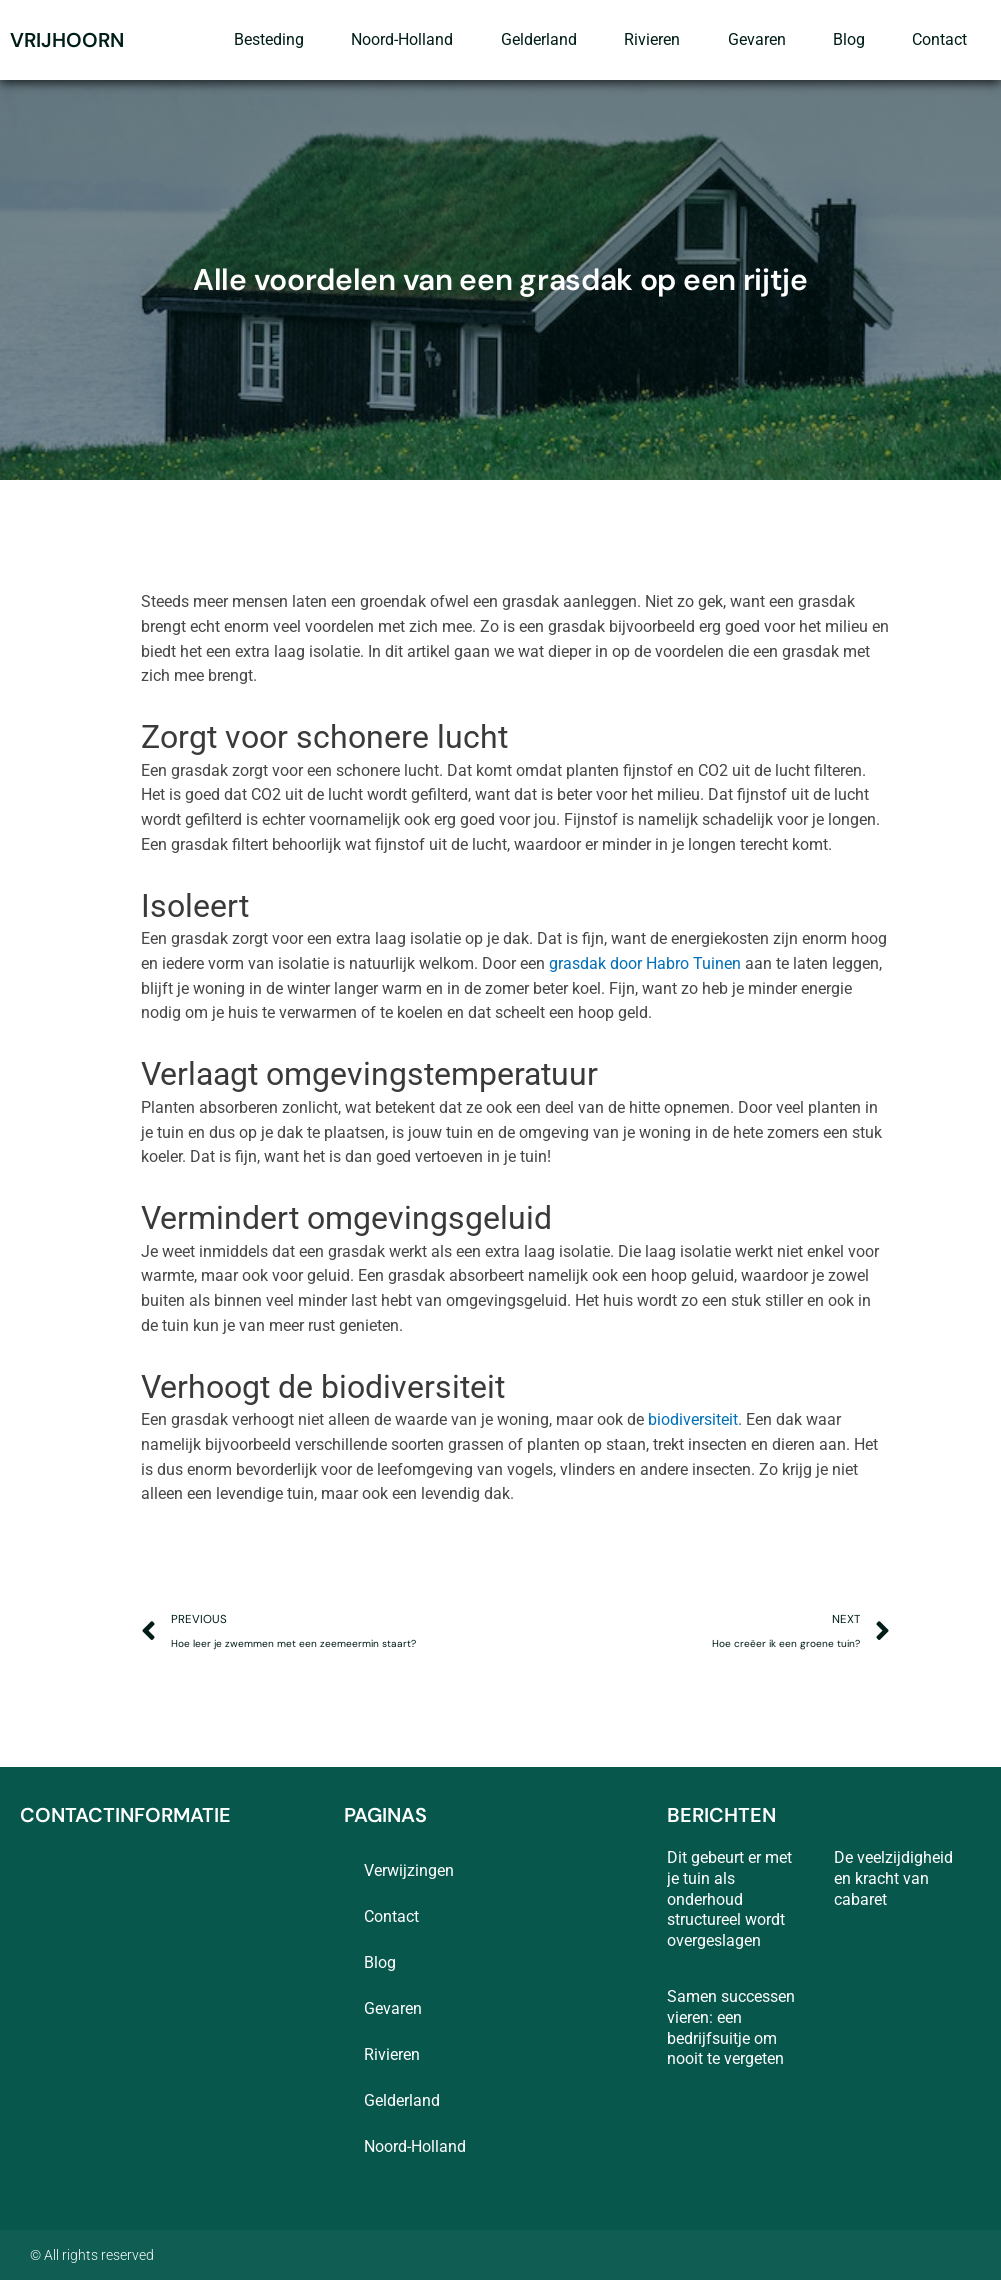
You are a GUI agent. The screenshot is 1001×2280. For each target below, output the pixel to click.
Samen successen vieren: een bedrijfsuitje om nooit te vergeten (731, 2027)
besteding (269, 39)
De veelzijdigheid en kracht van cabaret (893, 1878)
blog (849, 39)
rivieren (652, 39)
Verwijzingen (409, 1870)
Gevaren (757, 39)
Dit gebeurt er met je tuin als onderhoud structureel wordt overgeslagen (729, 1899)
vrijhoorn (67, 40)
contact (939, 39)
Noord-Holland (402, 39)
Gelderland (539, 39)
